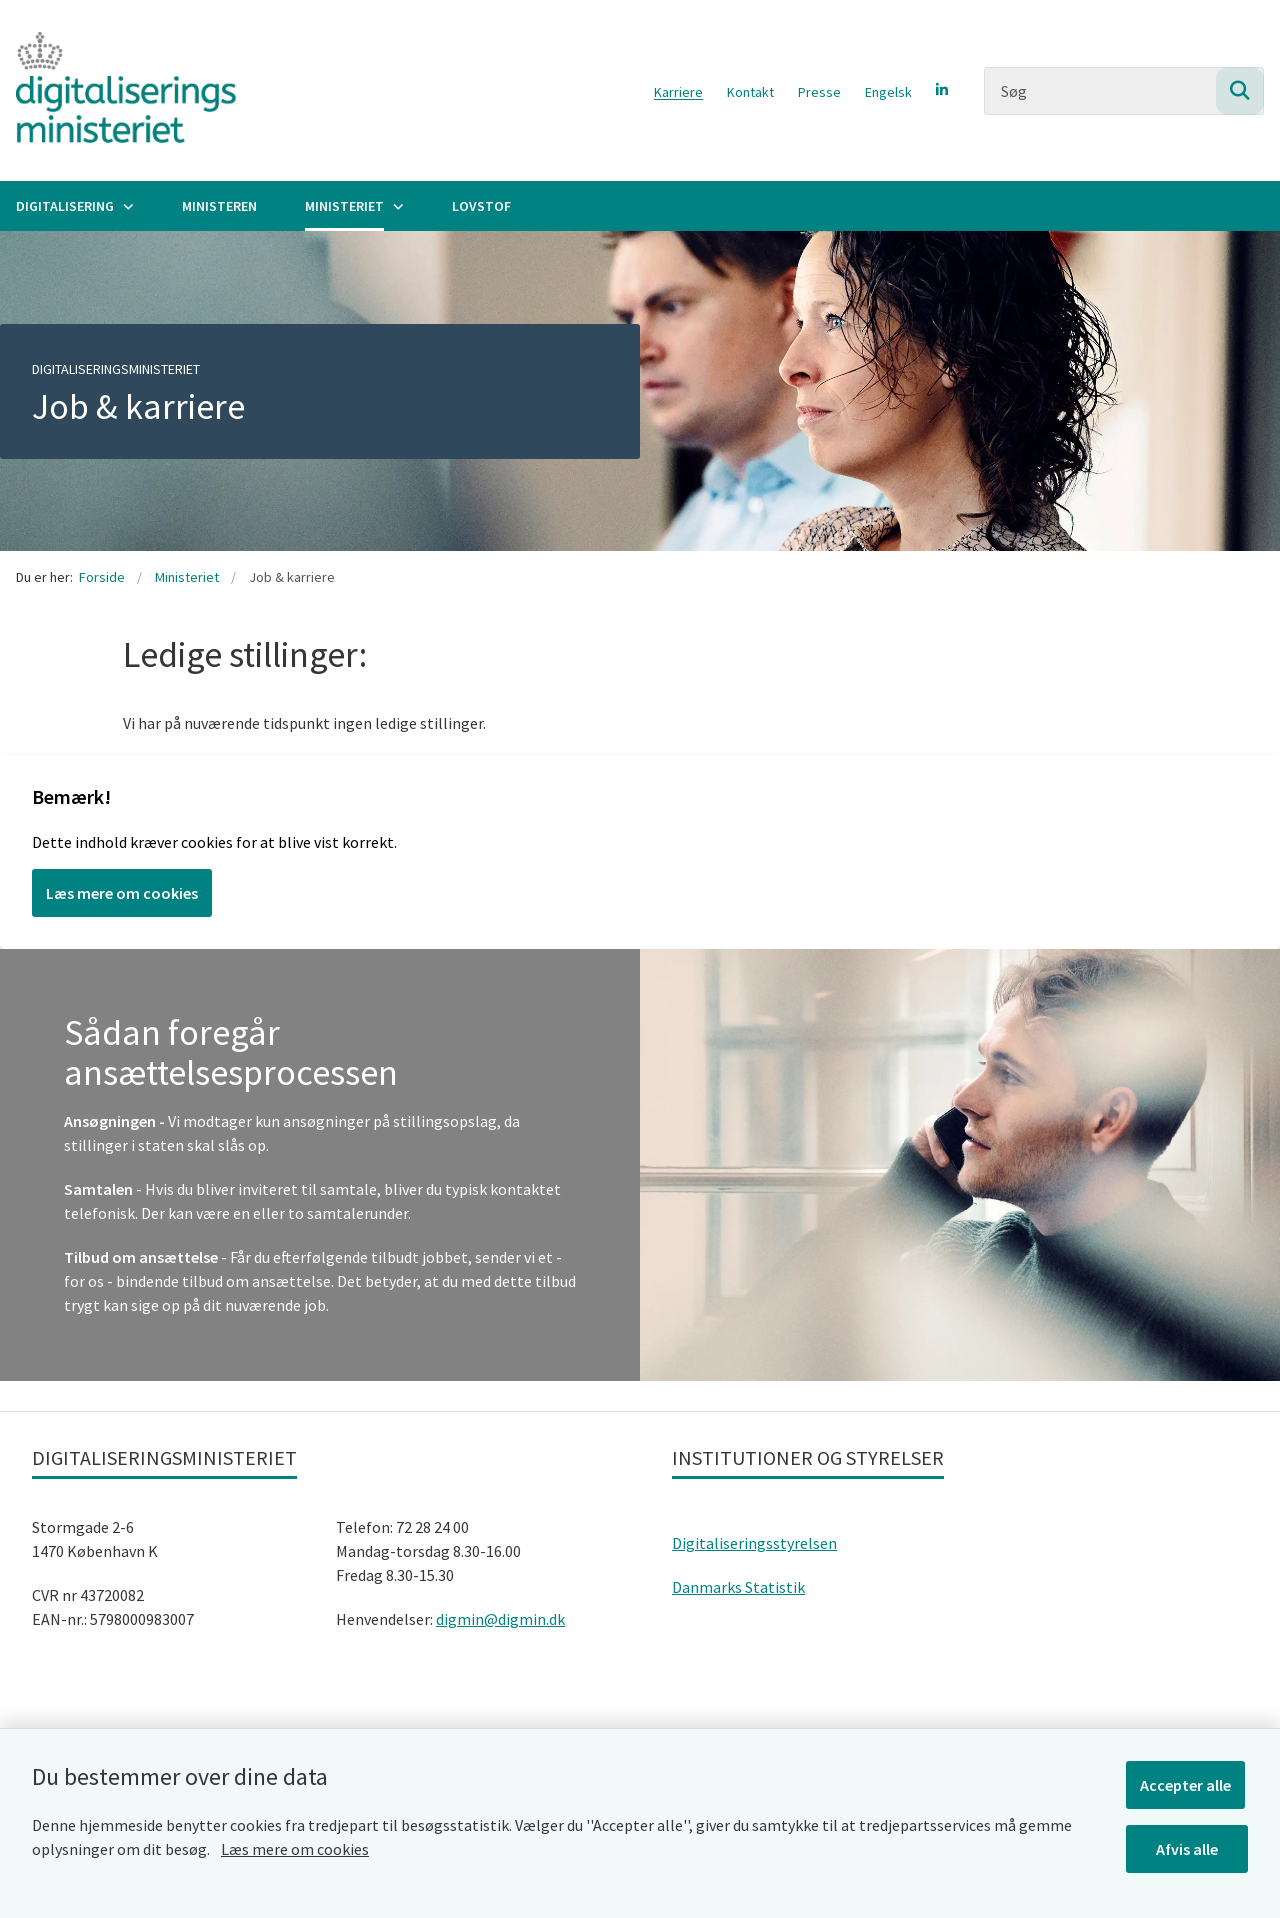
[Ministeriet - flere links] (396, 206)
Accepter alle (1188, 1782)
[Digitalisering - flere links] (126, 206)
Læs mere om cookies (295, 1846)
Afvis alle (1189, 1846)
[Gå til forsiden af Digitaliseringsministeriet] (118, 90)
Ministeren (219, 206)
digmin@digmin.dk (500, 1619)
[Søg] (1124, 91)
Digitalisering (65, 206)
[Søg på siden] (1240, 91)
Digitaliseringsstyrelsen (754, 1543)
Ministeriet (344, 206)
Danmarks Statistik (738, 1587)
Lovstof (481, 206)
